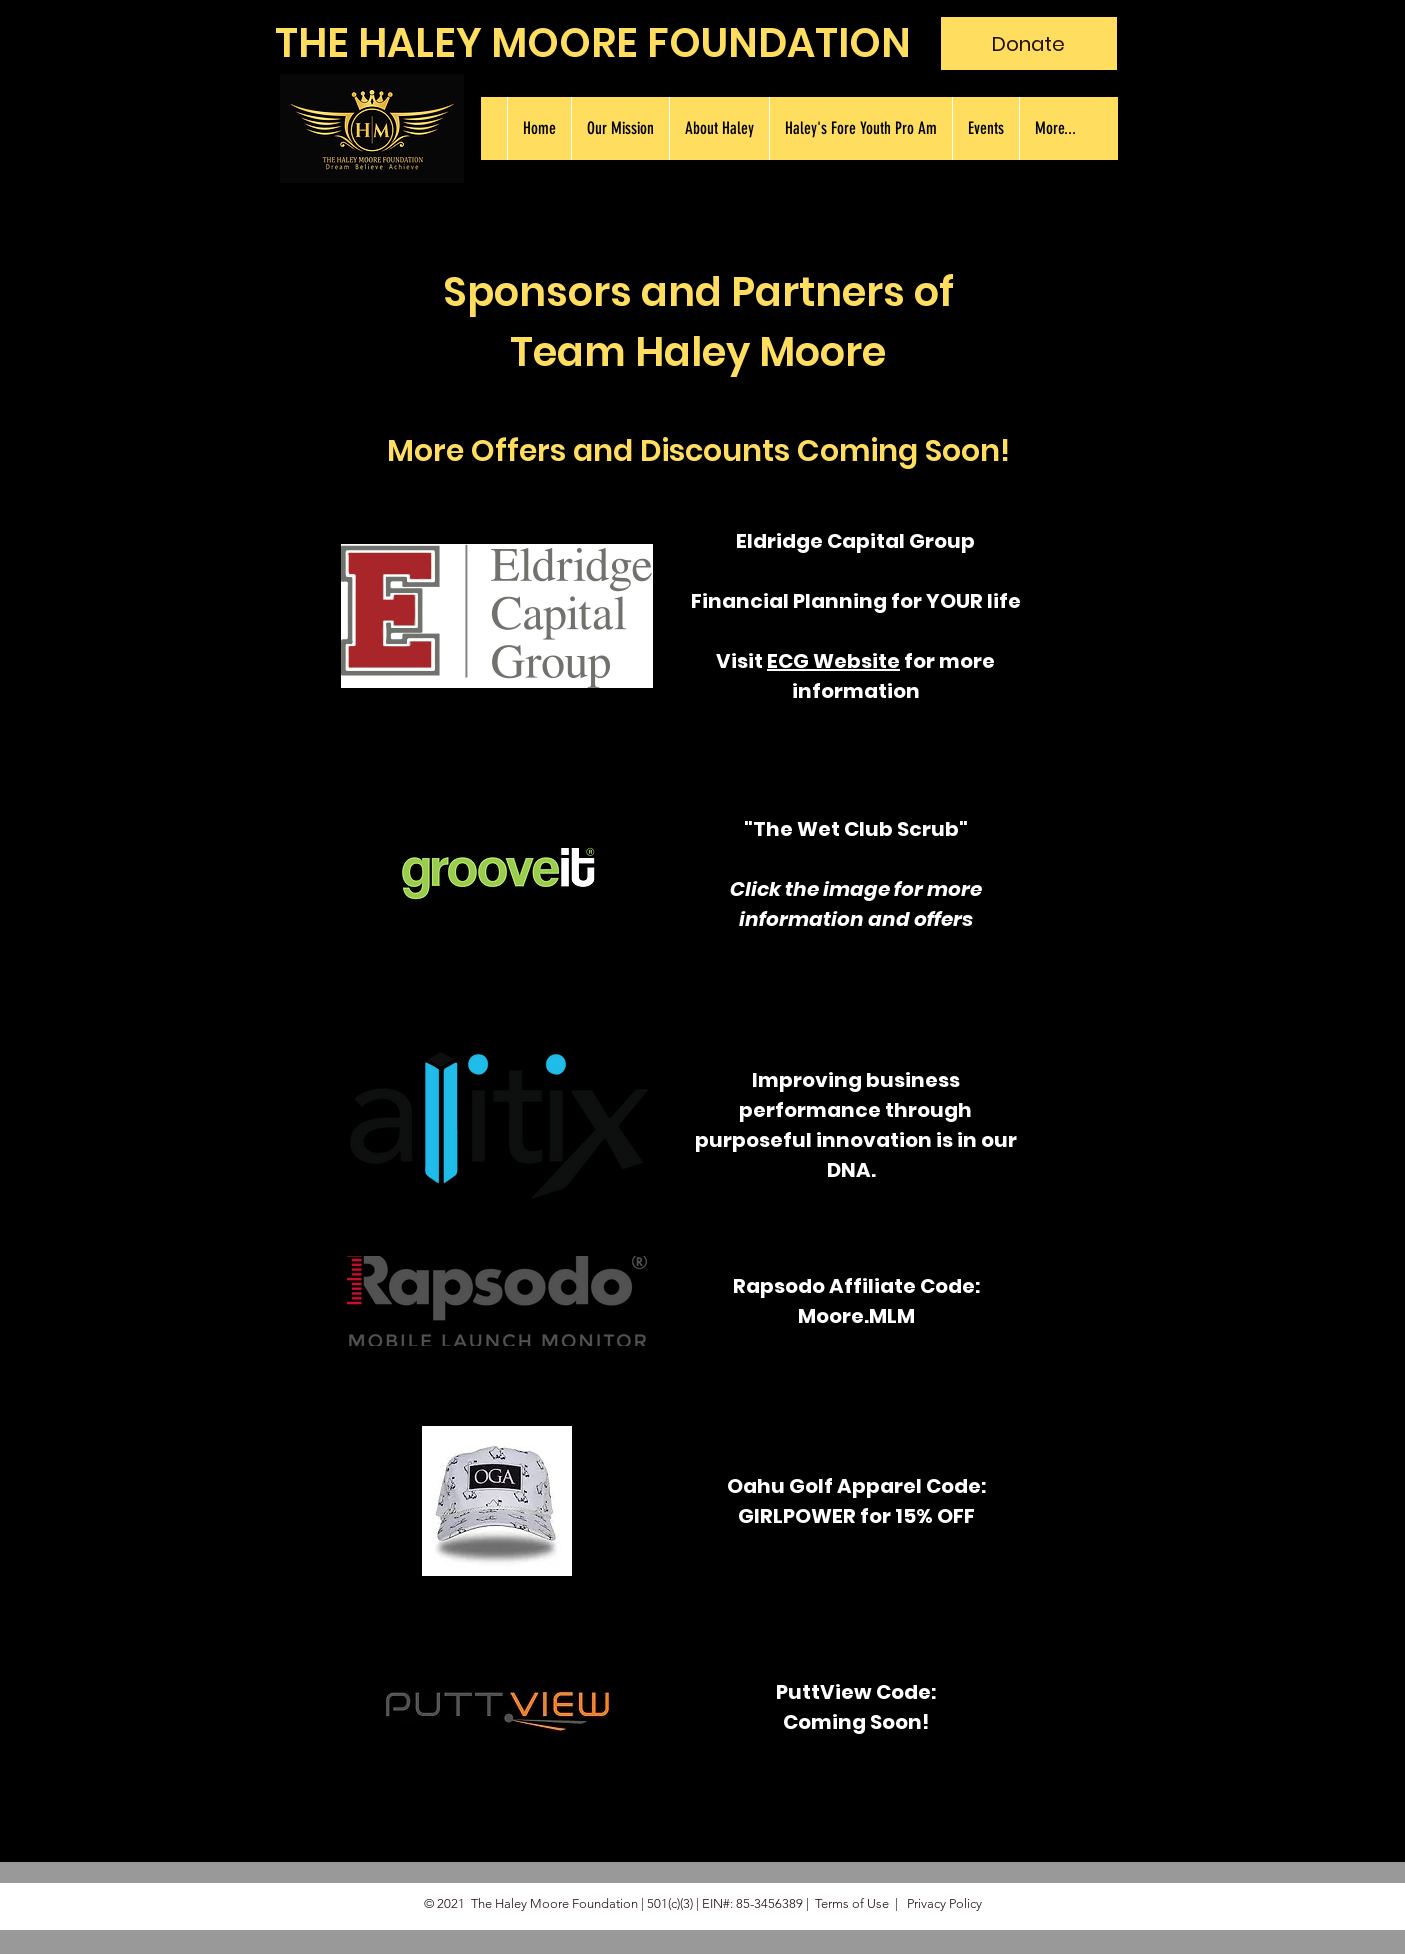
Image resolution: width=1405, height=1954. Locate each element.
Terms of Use (852, 1903)
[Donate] (1029, 43)
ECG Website (833, 661)
